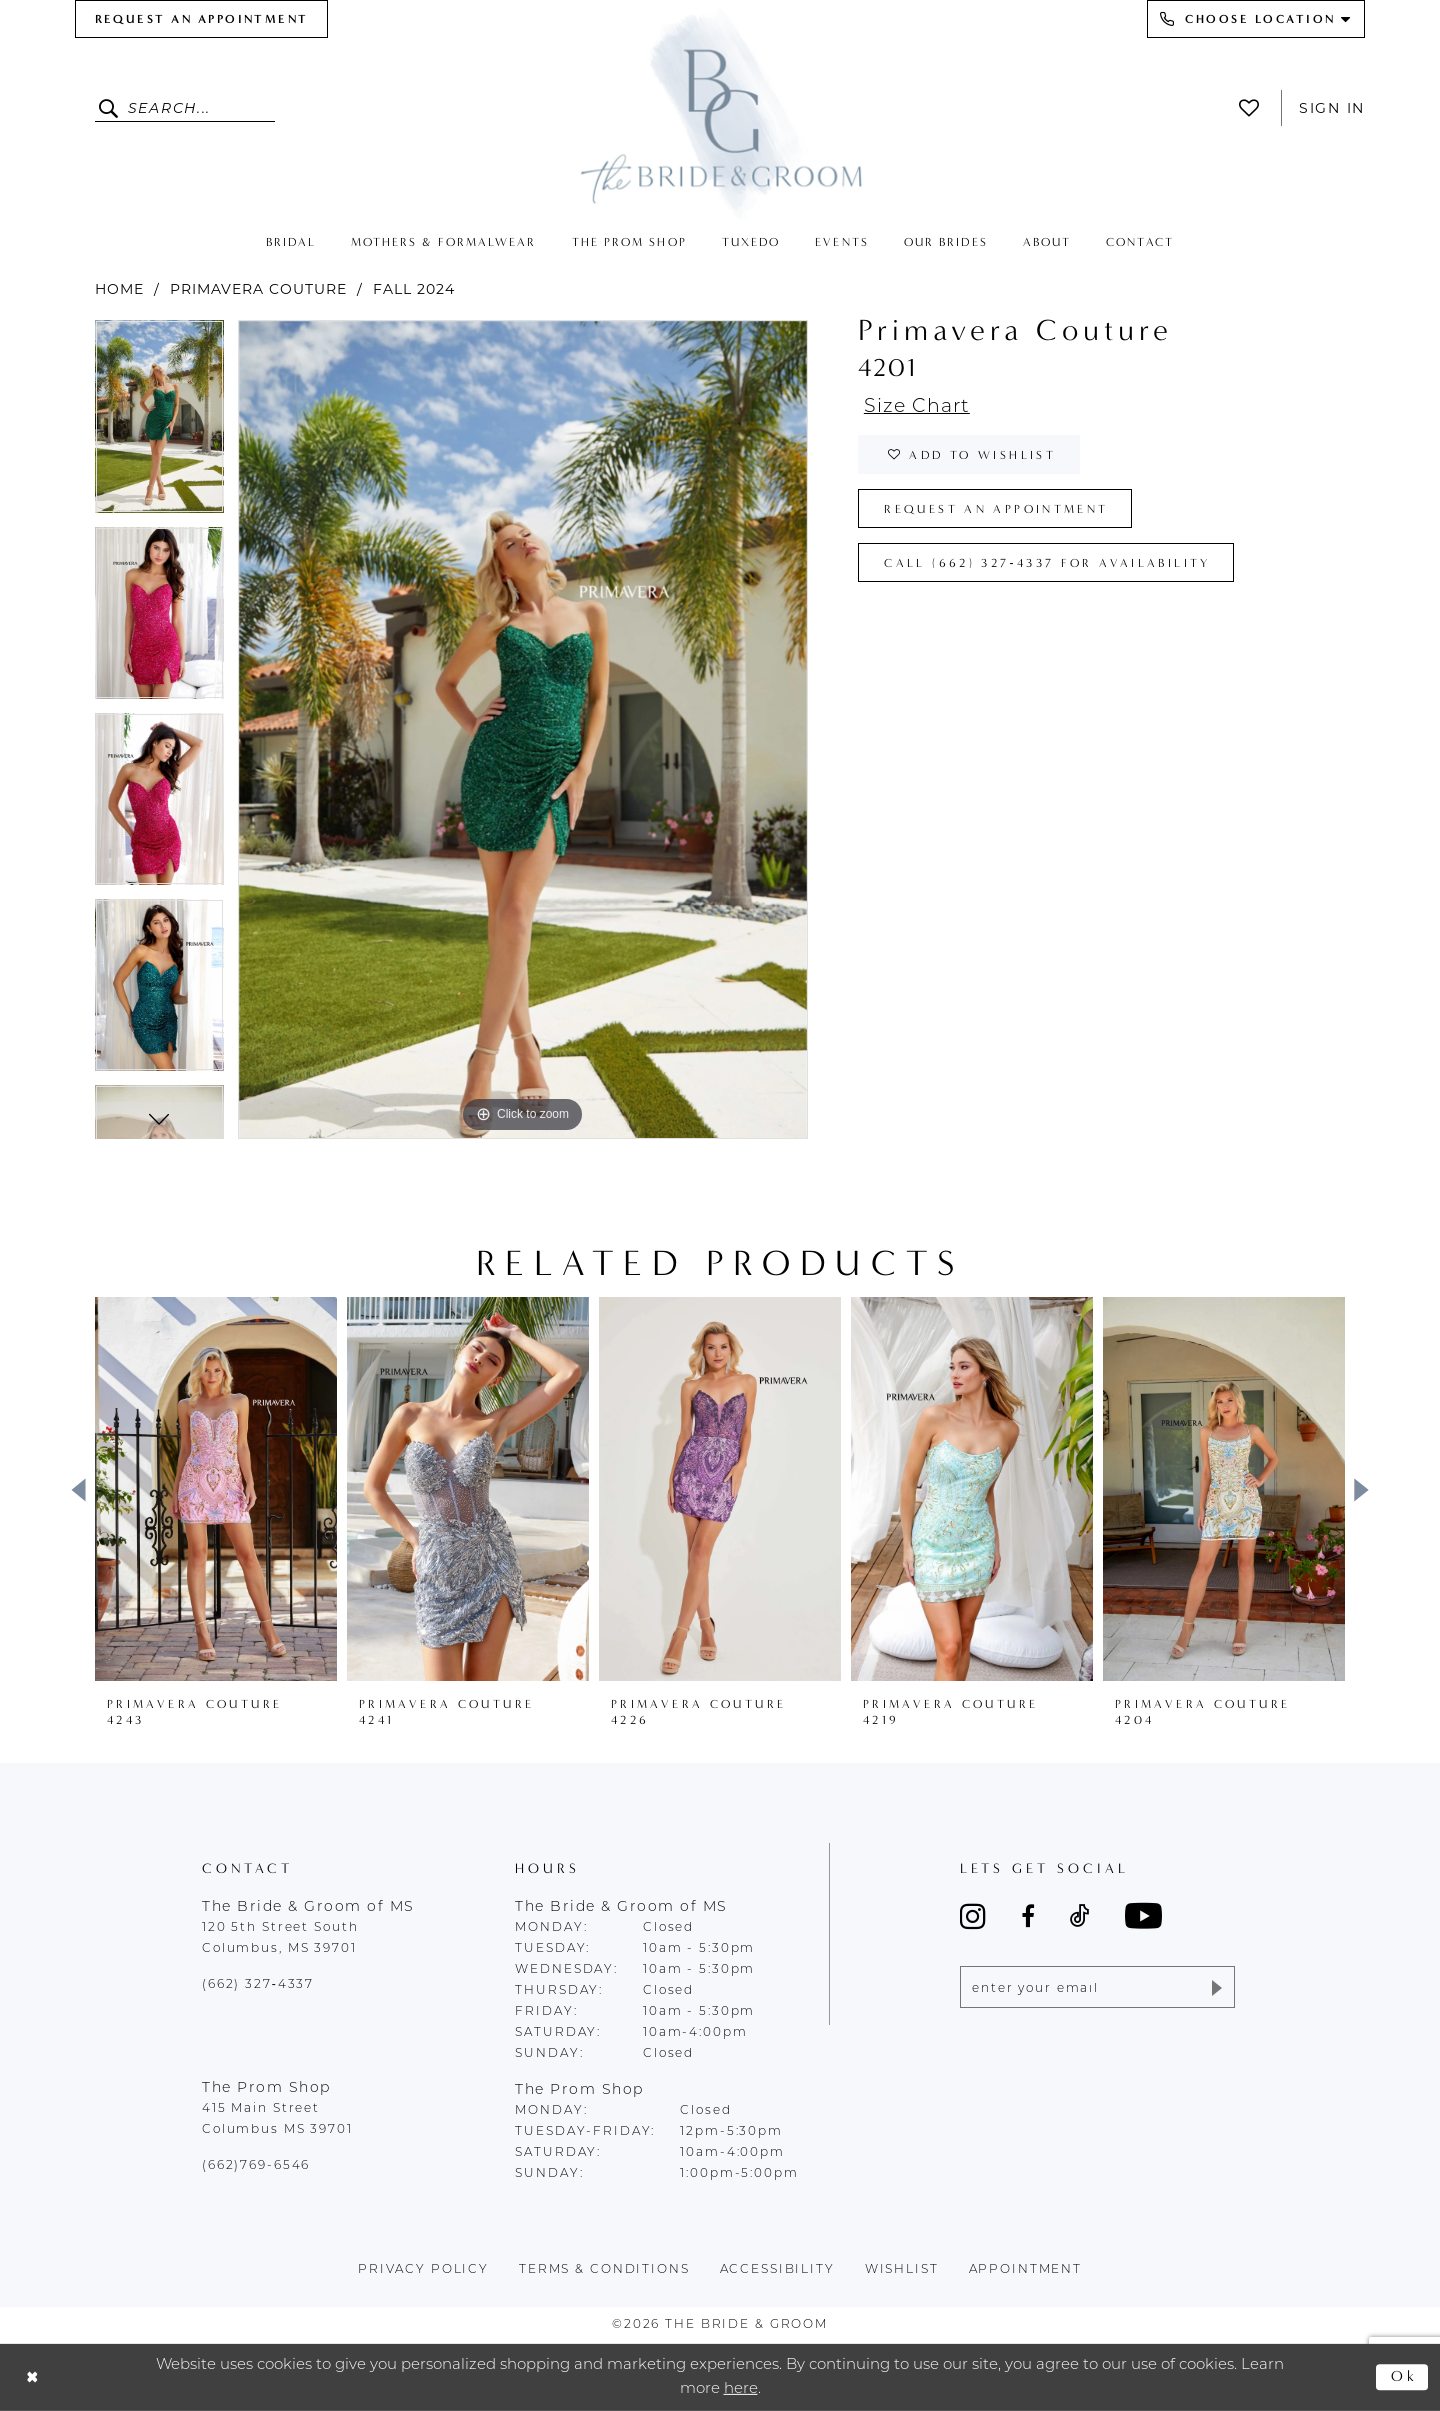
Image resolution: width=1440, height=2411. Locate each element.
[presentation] (216, 1489)
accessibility (777, 2270)
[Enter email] (1097, 1987)
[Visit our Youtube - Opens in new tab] (1143, 1915)
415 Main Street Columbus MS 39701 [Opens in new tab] (277, 2119)
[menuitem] (201, 19)
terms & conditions (604, 2270)
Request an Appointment (996, 509)
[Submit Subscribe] (1215, 1987)
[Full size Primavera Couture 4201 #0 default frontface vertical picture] (523, 729)
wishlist (902, 2270)
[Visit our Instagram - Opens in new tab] (973, 1916)
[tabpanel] (159, 424)
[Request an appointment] (201, 19)
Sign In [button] (1332, 108)
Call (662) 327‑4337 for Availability (1047, 563)
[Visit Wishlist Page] (1254, 108)
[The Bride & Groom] (720, 112)
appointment (1026, 2270)
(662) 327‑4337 (258, 1985)
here (741, 2388)
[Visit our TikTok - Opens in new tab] (1080, 1916)
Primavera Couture (258, 289)
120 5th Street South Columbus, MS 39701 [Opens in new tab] (280, 1938)
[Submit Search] (111, 108)
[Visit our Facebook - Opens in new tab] (1028, 1916)
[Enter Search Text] (185, 108)
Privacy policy (423, 2270)
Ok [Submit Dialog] (1404, 2377)
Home (119, 289)
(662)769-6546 (256, 2166)
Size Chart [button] (917, 407)
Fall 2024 (414, 289)
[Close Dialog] (32, 2377)
